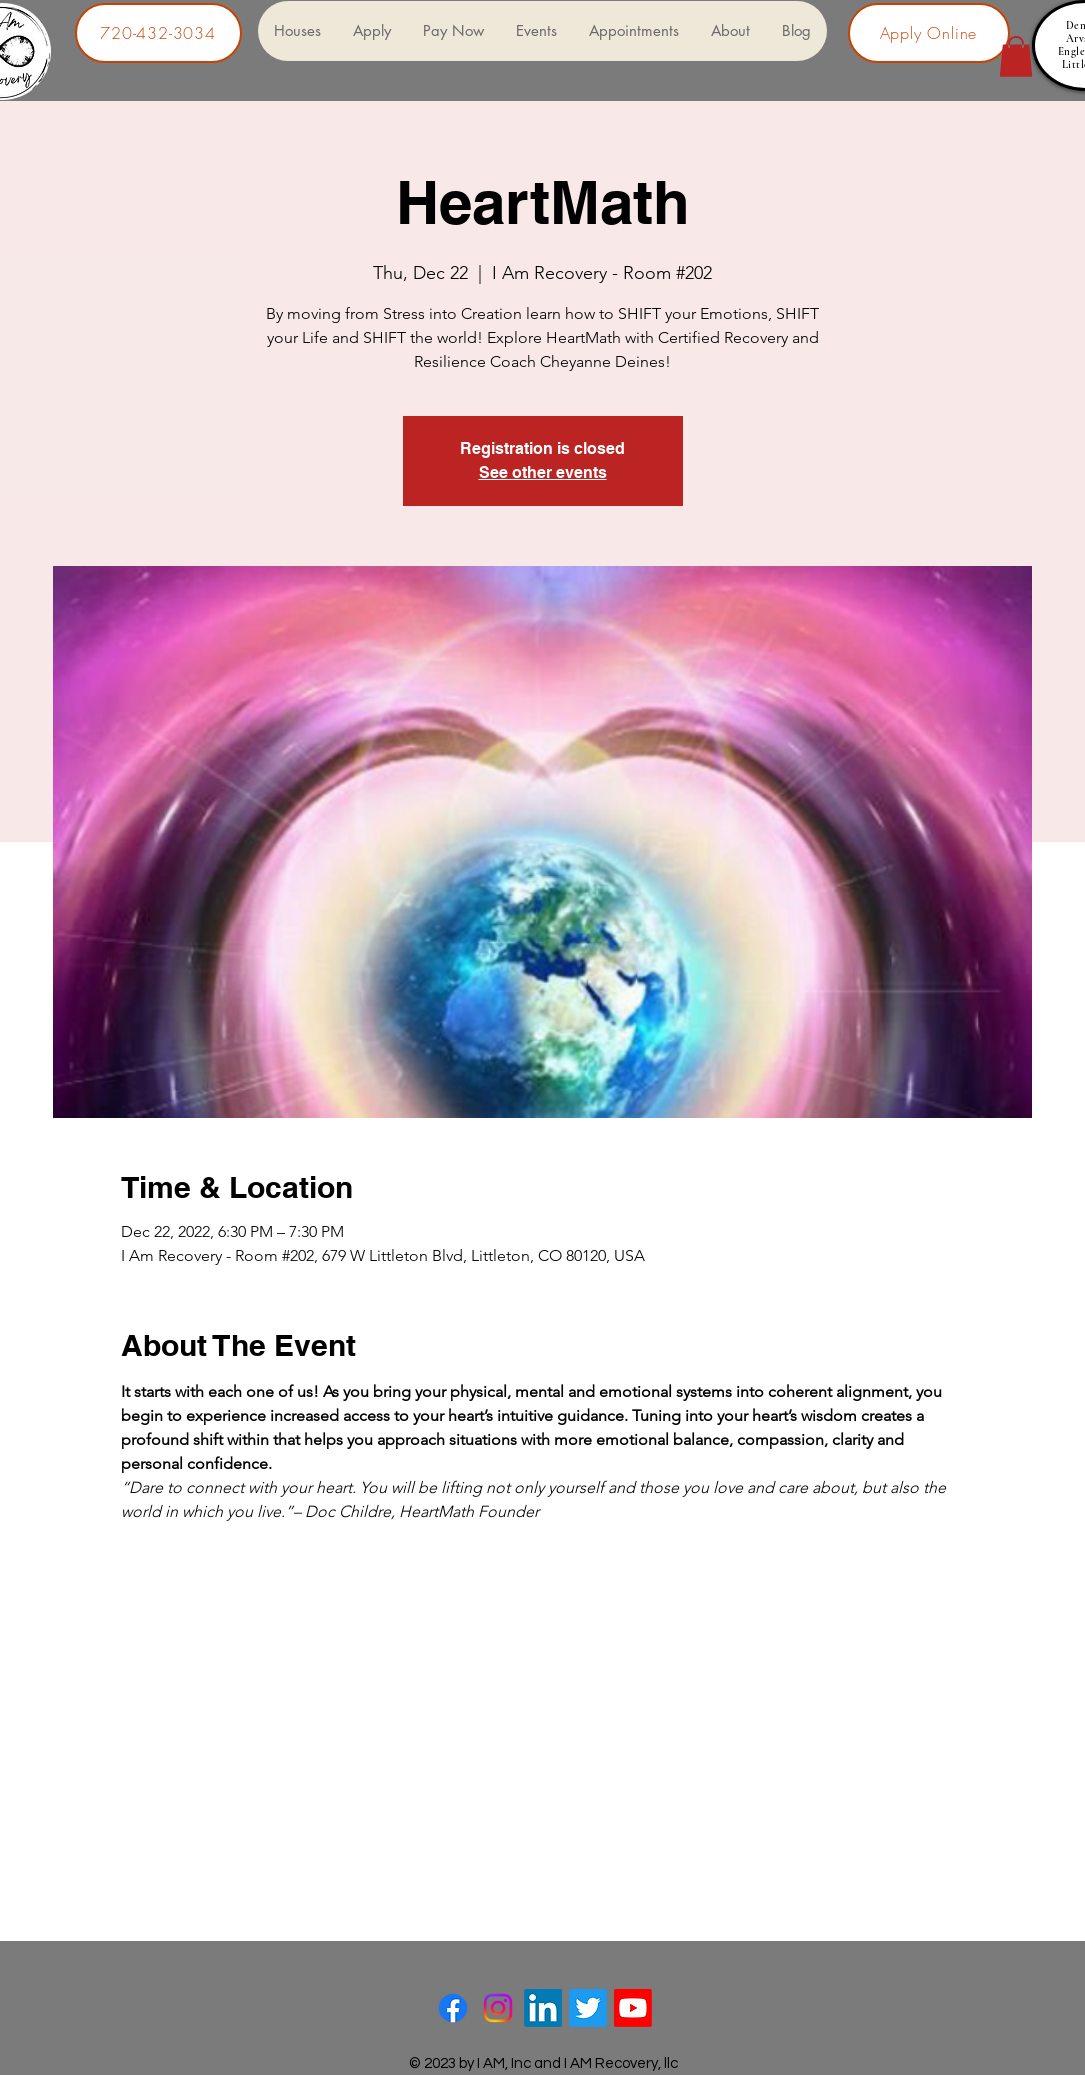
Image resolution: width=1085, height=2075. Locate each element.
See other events (543, 472)
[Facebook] (453, 2008)
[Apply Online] (929, 33)
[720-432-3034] (158, 33)
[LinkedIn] (543, 2008)
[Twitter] (588, 2008)
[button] (1016, 56)
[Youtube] (633, 2008)
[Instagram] (498, 2008)
